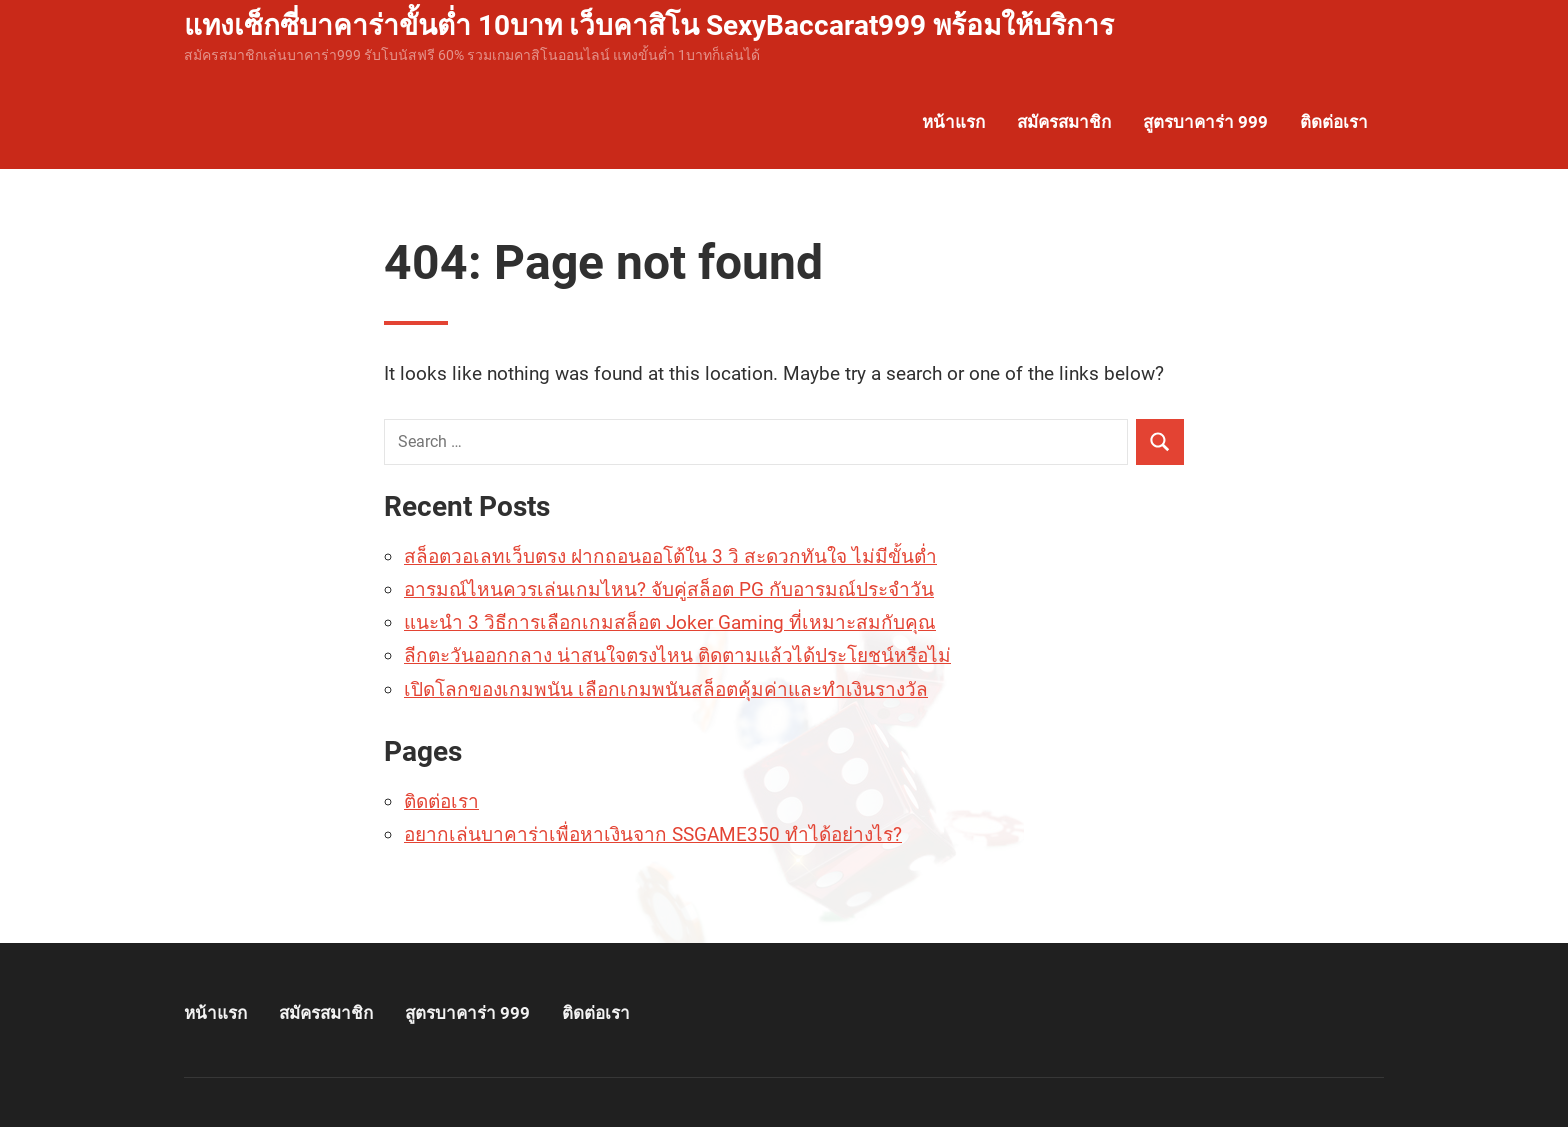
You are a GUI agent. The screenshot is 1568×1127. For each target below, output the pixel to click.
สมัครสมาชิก (1064, 122)
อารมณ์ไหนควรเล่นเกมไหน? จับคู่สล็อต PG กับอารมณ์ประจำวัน (669, 589)
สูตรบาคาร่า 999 (1205, 122)
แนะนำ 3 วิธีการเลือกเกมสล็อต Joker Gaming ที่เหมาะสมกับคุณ (670, 622)
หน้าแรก (953, 122)
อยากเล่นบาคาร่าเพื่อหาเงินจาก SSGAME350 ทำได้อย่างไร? (653, 834)
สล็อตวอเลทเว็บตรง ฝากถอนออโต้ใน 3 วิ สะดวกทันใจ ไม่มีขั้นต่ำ (670, 556)
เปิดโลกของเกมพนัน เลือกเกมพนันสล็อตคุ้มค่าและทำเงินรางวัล (666, 689)
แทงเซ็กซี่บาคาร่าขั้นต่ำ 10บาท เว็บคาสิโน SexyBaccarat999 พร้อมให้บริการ (649, 25)
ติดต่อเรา (1334, 122)
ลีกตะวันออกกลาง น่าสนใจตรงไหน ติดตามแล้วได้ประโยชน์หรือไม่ (677, 655)
